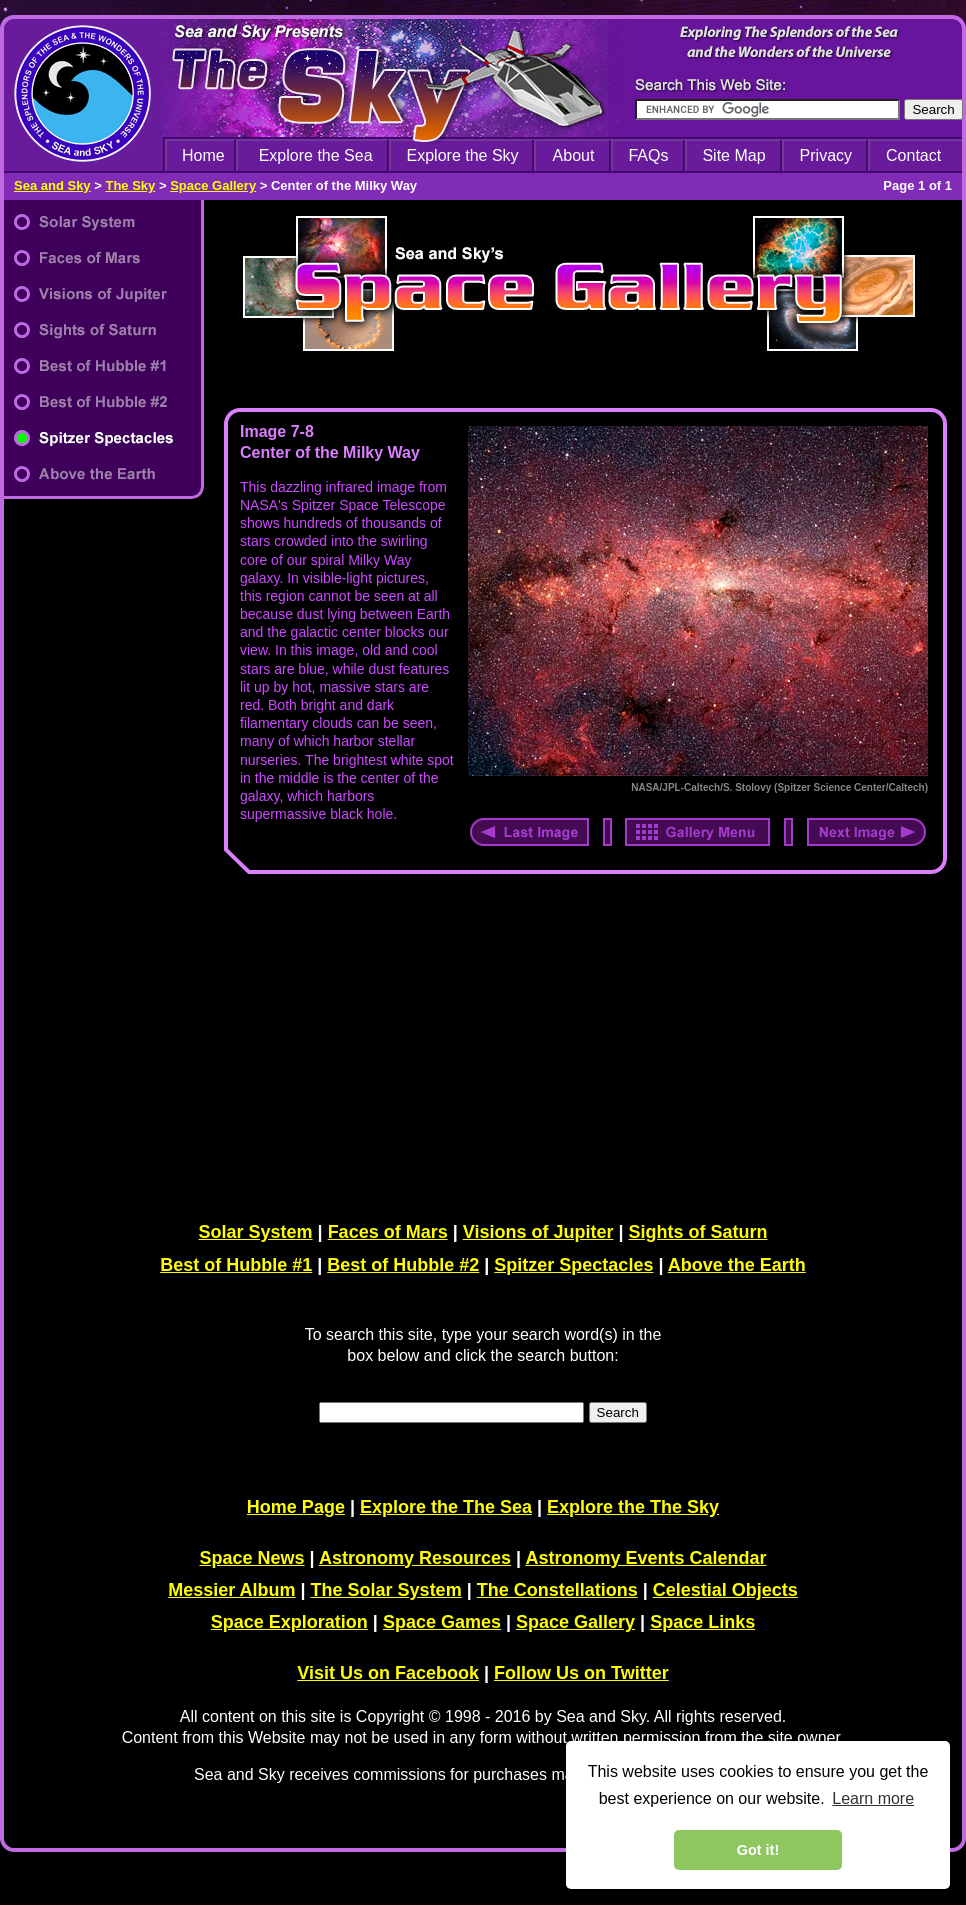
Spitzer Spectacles (573, 1265)
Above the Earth (737, 1265)
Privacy (826, 155)
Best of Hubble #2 (403, 1265)
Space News (252, 1558)
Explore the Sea (316, 155)
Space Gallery (213, 185)
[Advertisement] (581, 1044)
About (574, 155)
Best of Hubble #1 (236, 1265)
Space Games (442, 1622)
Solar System (256, 1232)
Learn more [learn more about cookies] (873, 1798)
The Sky (130, 185)
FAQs (648, 155)
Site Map (733, 155)
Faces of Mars (388, 1232)
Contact (913, 155)
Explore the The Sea (446, 1507)
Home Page (296, 1507)
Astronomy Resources (415, 1558)
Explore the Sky (463, 155)
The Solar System (386, 1590)
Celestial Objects (725, 1590)
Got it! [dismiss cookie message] (758, 1850)
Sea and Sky (52, 185)
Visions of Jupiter (538, 1232)
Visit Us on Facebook (388, 1673)
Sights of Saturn (697, 1232)
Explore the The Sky (633, 1507)
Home (203, 155)
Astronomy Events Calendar (645, 1558)
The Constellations (557, 1590)
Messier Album (231, 1590)
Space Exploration (289, 1622)
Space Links (702, 1622)
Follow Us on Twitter (581, 1673)
